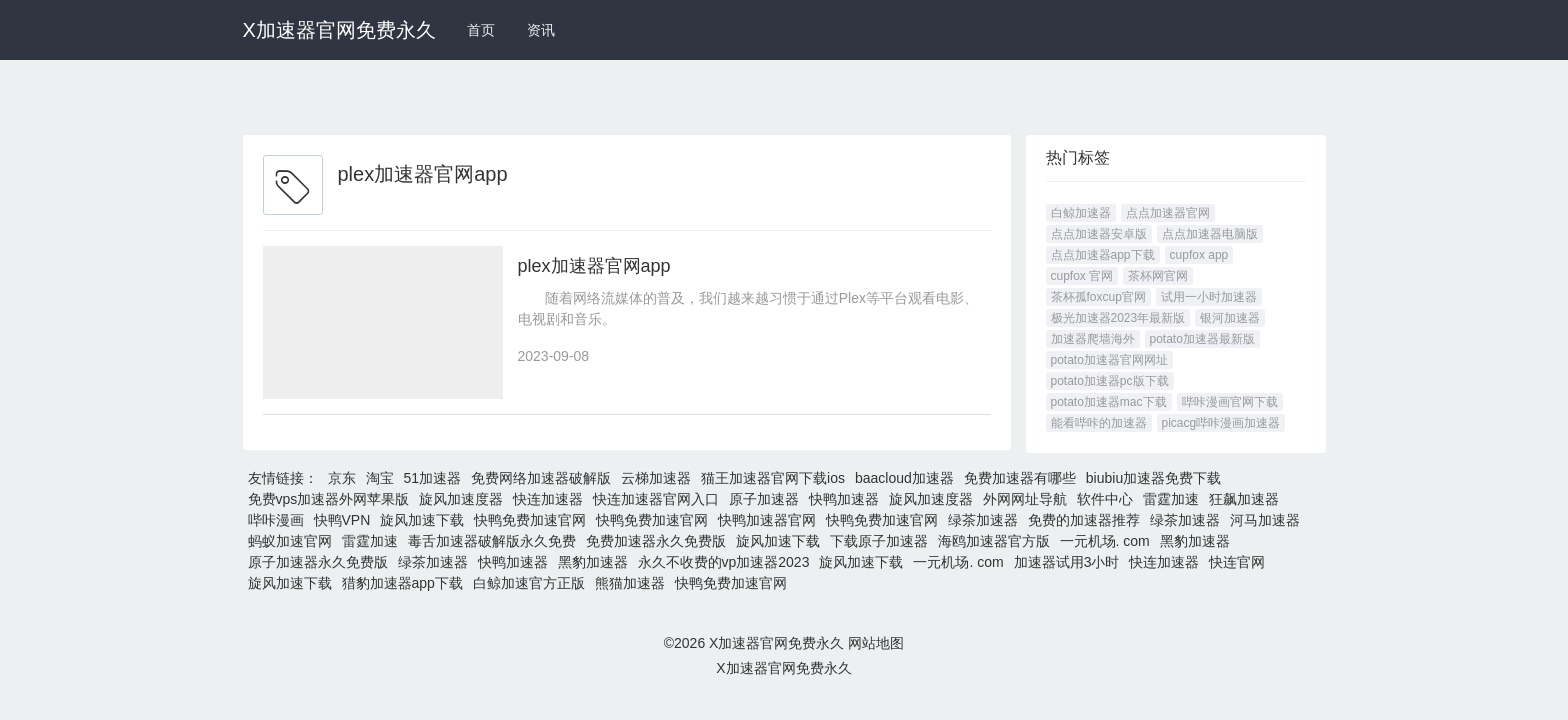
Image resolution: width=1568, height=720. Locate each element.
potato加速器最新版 (1202, 339)
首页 (481, 30)
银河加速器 (1230, 318)
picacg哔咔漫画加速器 (1221, 423)
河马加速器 (1265, 520)
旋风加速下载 (422, 520)
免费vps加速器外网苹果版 (329, 499)
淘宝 (380, 478)
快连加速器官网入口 (656, 499)
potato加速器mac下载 (1109, 402)
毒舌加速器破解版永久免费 (492, 541)
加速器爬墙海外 (1093, 339)
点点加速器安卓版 (1099, 234)
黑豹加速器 (1195, 541)
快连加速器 (548, 499)
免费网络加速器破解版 (541, 478)
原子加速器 (764, 499)
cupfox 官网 (1082, 276)
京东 (342, 478)
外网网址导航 (1025, 499)
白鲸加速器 (1081, 213)
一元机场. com (1105, 541)
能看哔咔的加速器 (1099, 423)
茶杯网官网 (1158, 276)
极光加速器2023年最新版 (1118, 318)
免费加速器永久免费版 (656, 541)
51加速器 (433, 478)
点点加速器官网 (1168, 213)
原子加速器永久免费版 (318, 562)
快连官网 (1237, 562)
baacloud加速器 (904, 478)
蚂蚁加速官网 (290, 541)
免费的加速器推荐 (1084, 520)
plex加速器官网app (594, 266)
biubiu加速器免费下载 (1153, 478)
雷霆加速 (1171, 499)
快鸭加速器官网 (767, 520)
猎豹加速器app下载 (402, 583)
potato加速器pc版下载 (1110, 381)
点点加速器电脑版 (1210, 234)
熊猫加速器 (630, 583)
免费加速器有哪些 (1020, 478)
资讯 (541, 30)
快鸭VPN (342, 520)
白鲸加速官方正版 (529, 583)
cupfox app (1199, 255)
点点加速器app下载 (1103, 255)
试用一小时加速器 (1209, 297)
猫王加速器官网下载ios (773, 478)
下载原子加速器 (879, 541)
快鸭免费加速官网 (530, 520)
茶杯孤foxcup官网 (1098, 297)
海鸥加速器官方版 (994, 541)
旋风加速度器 (461, 499)
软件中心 (1105, 499)
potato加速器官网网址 (1109, 360)
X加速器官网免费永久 (339, 30)
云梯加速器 (656, 478)
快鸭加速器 (844, 499)
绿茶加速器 (983, 520)
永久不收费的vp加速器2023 (724, 562)
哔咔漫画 (276, 520)
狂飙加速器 (1244, 499)
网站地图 (876, 643)
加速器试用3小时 (1067, 562)
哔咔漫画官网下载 (1230, 402)
